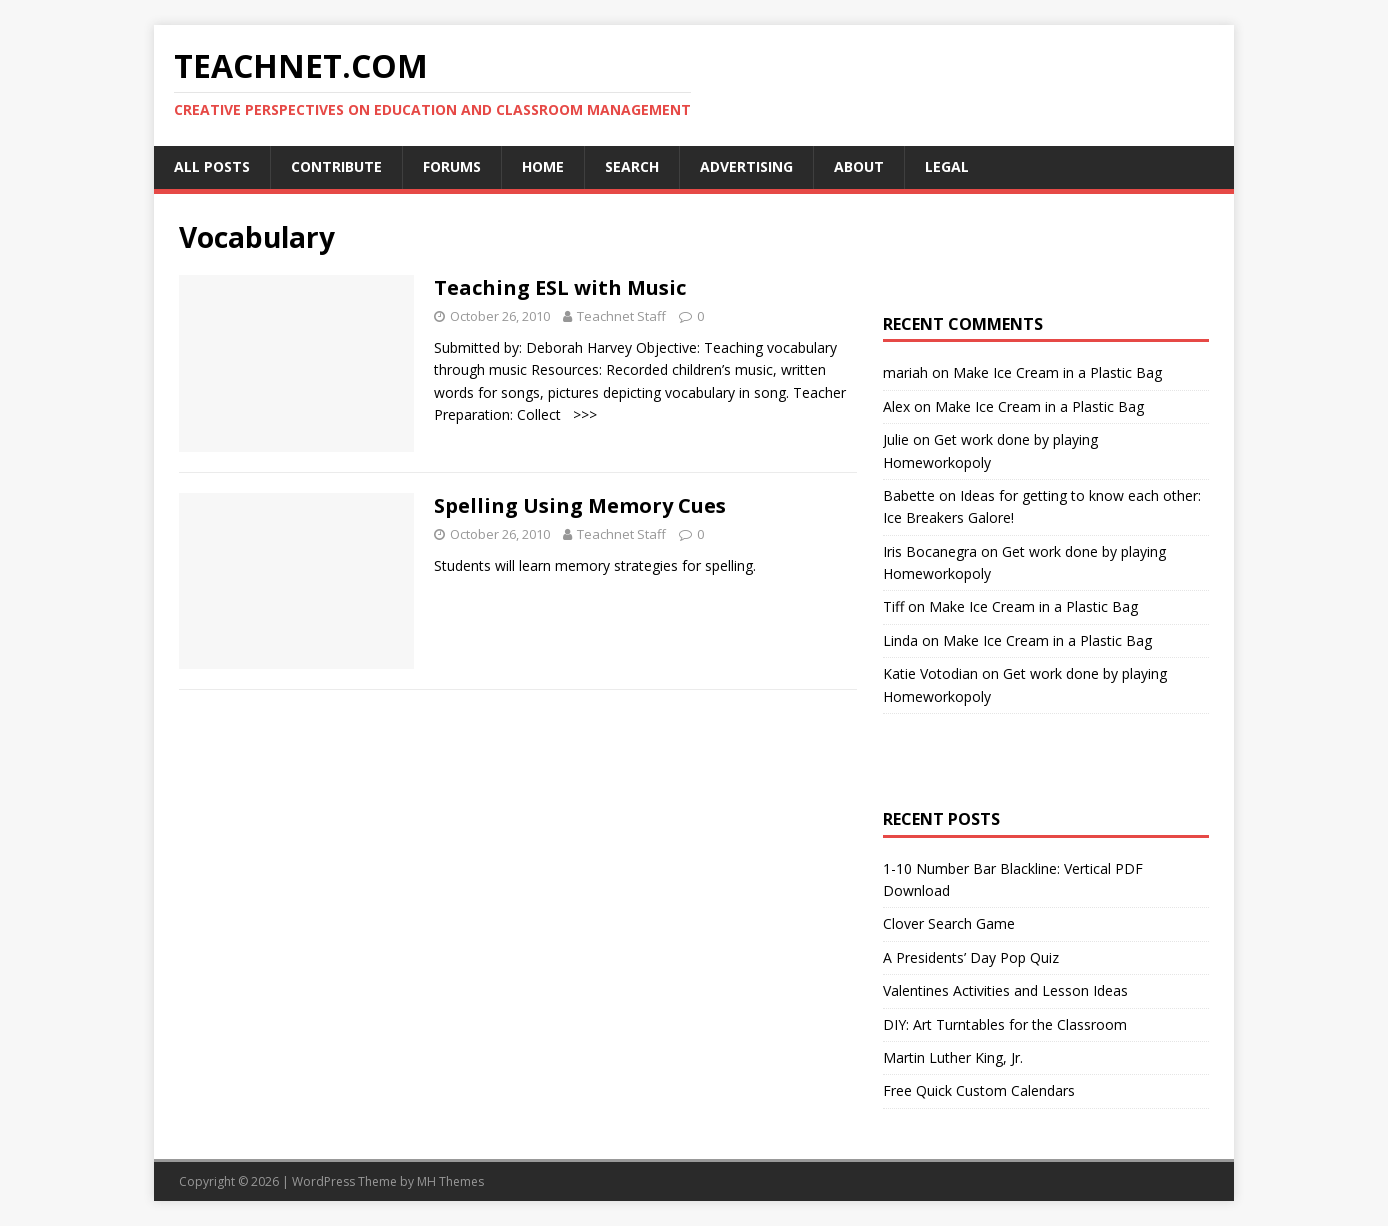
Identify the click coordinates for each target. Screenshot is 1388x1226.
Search (632, 166)
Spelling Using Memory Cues (580, 505)
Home (543, 166)
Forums (452, 166)
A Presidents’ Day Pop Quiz (971, 957)
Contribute (336, 166)
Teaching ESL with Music (560, 287)
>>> (581, 414)
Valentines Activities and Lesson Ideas (1005, 990)
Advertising (746, 166)
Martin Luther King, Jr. (953, 1057)
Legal (947, 166)
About (859, 166)
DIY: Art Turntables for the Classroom (1005, 1024)
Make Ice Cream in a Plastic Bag (1057, 372)
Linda (900, 640)
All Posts (212, 166)
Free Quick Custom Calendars (979, 1090)
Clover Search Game (949, 923)
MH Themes (450, 1181)
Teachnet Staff (621, 316)
